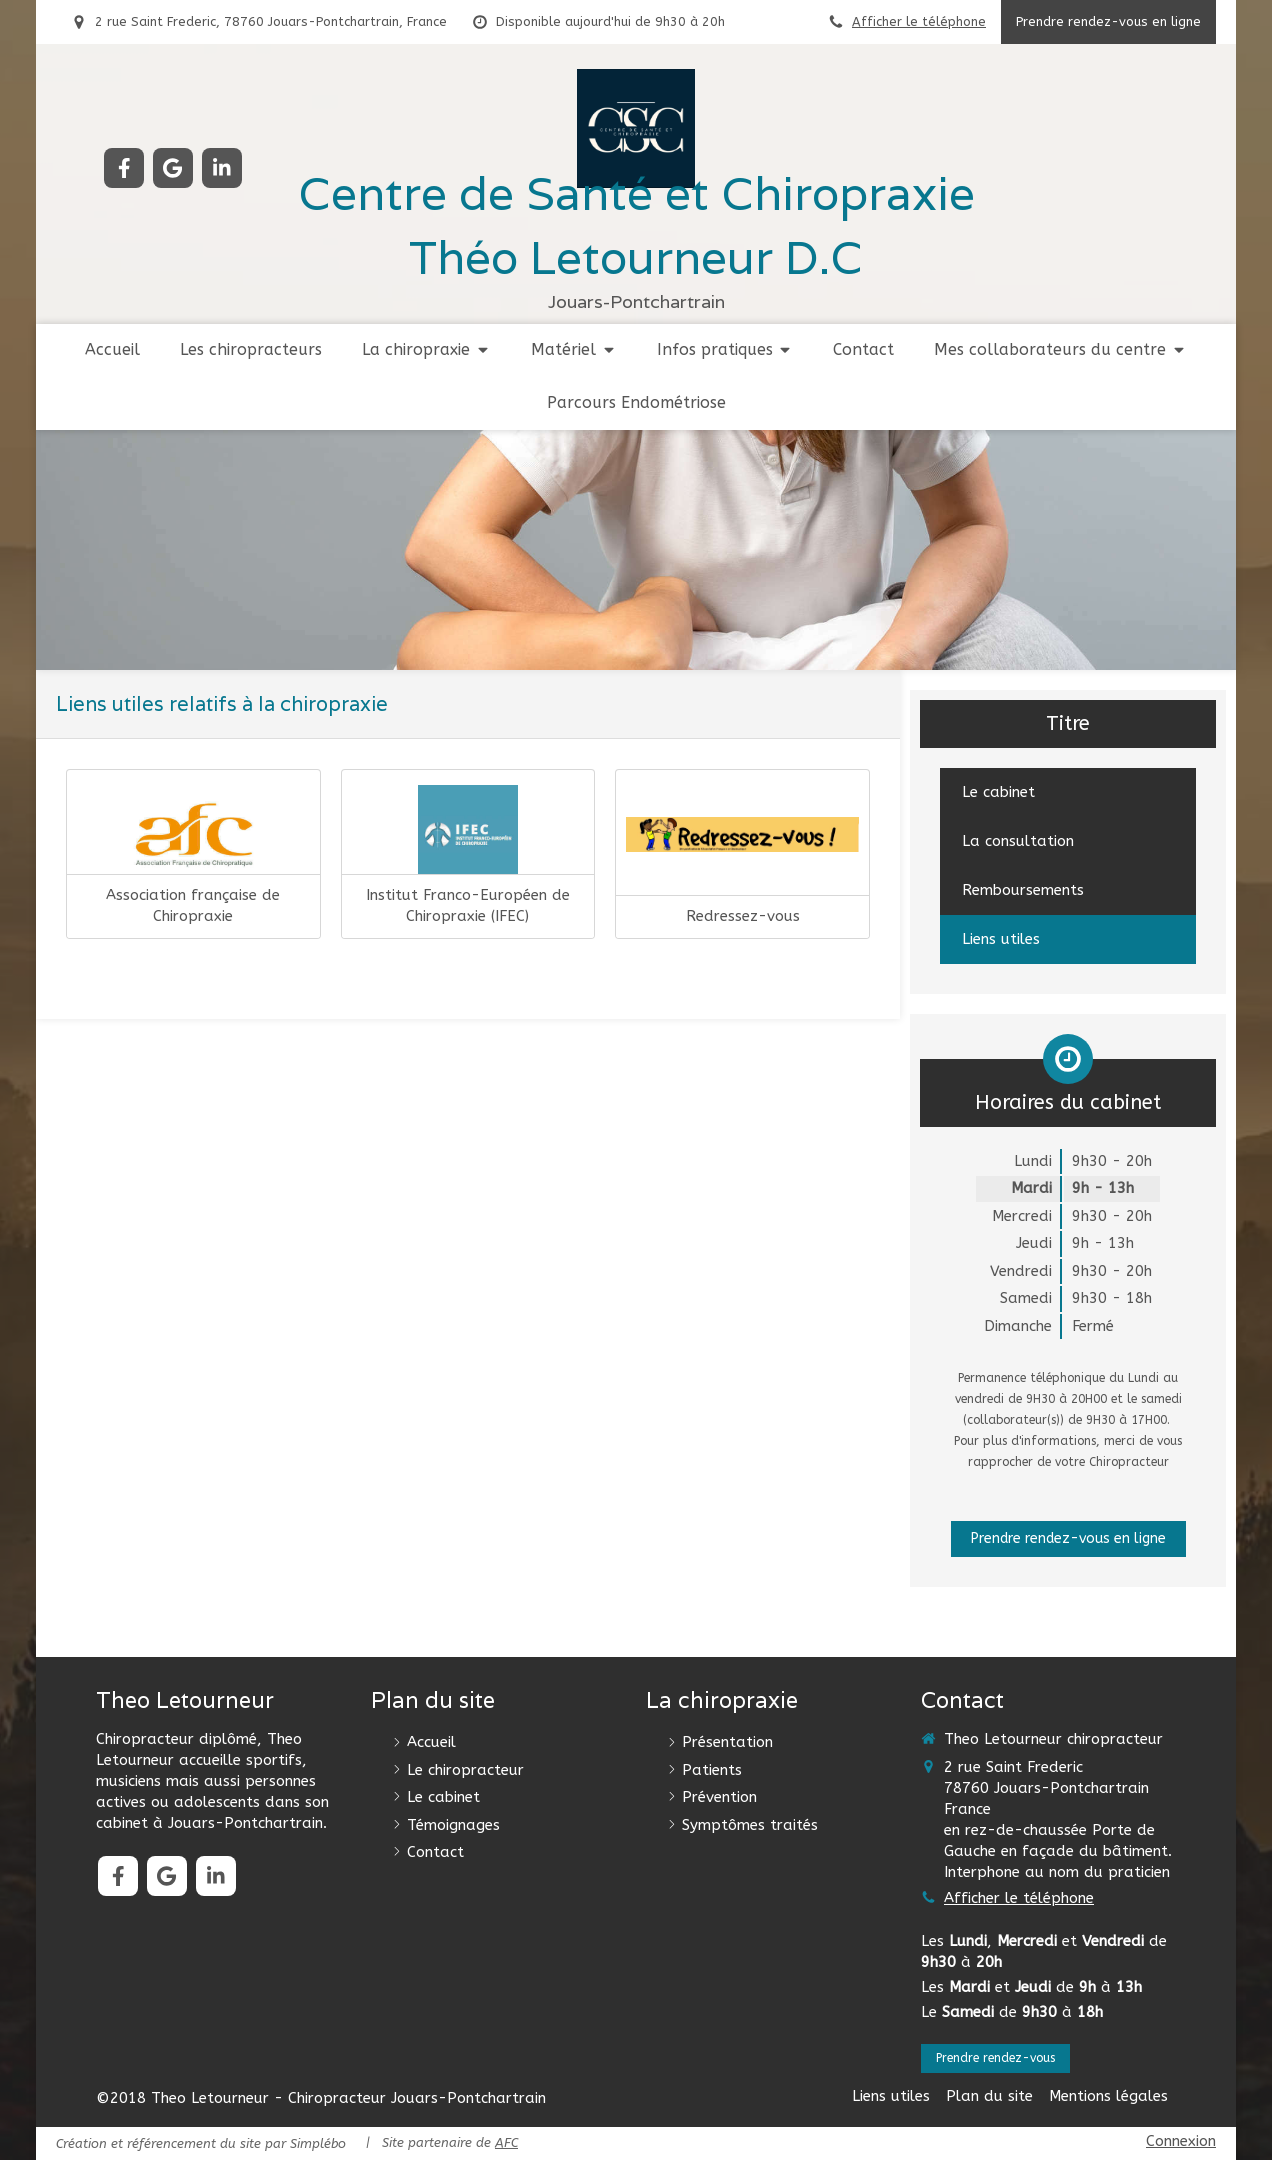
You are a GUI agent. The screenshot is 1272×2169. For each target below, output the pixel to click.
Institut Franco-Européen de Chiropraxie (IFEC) (468, 905)
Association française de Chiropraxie (193, 905)
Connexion (1181, 2150)
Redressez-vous (743, 916)
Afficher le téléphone (919, 21)
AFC (506, 2152)
